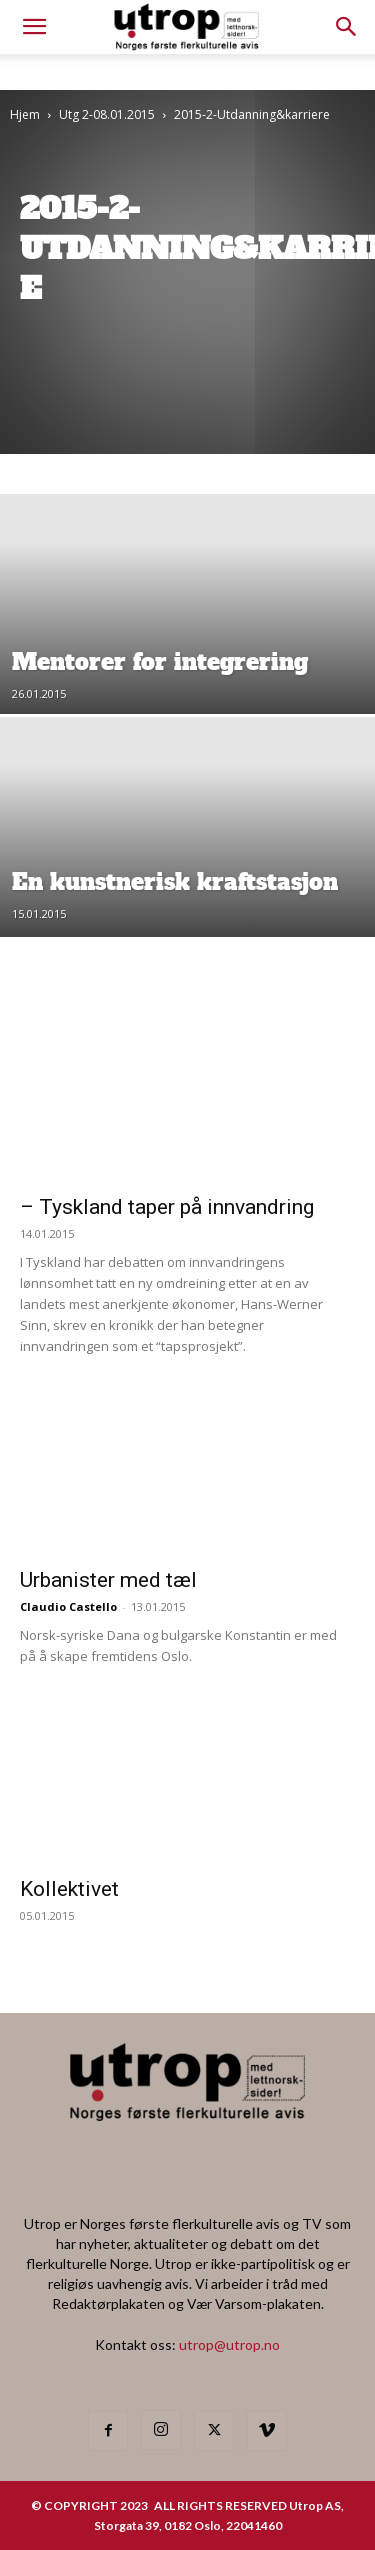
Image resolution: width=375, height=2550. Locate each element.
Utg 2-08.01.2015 (107, 114)
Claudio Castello (68, 1606)
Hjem (25, 114)
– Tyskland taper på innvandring (167, 1207)
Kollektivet (69, 1889)
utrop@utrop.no (229, 2344)
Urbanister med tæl (108, 1580)
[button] (347, 27)
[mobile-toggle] (34, 27)
